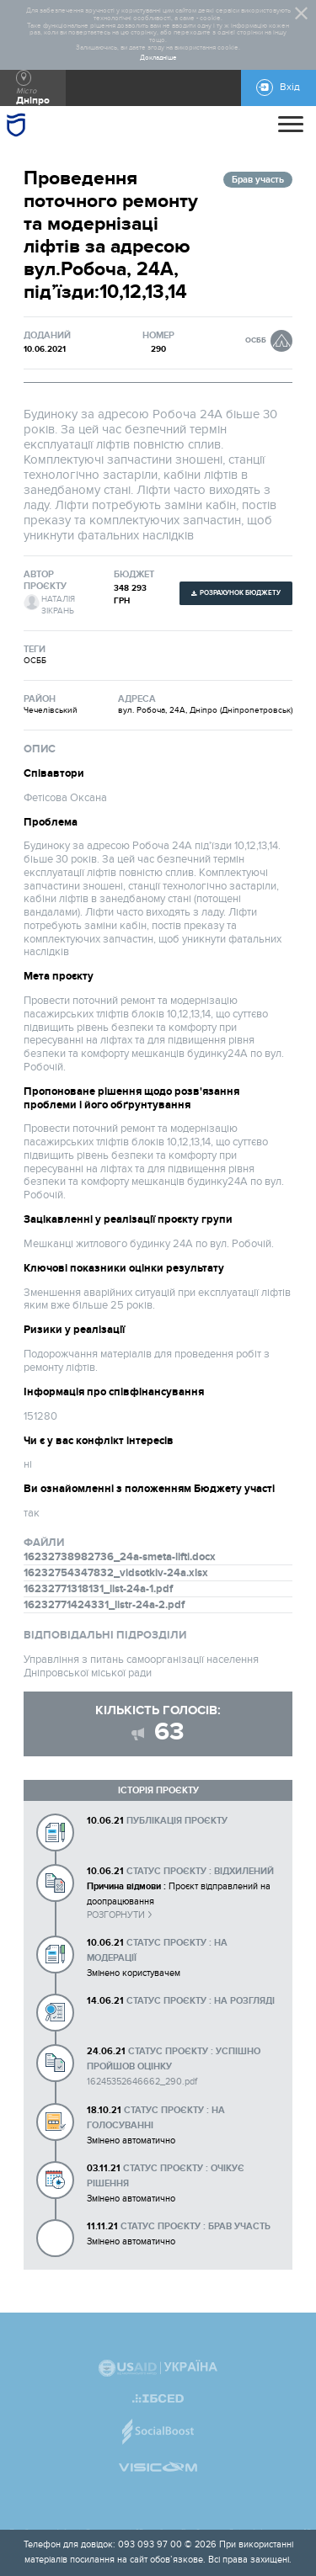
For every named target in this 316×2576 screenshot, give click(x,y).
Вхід (290, 87)
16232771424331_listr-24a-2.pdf (104, 1605)
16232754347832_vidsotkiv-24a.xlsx (116, 1573)
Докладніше (158, 58)
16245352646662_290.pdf (142, 2081)
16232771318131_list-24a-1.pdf (98, 1589)
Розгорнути (116, 1914)
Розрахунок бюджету (240, 593)
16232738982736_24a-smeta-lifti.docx (120, 1557)
